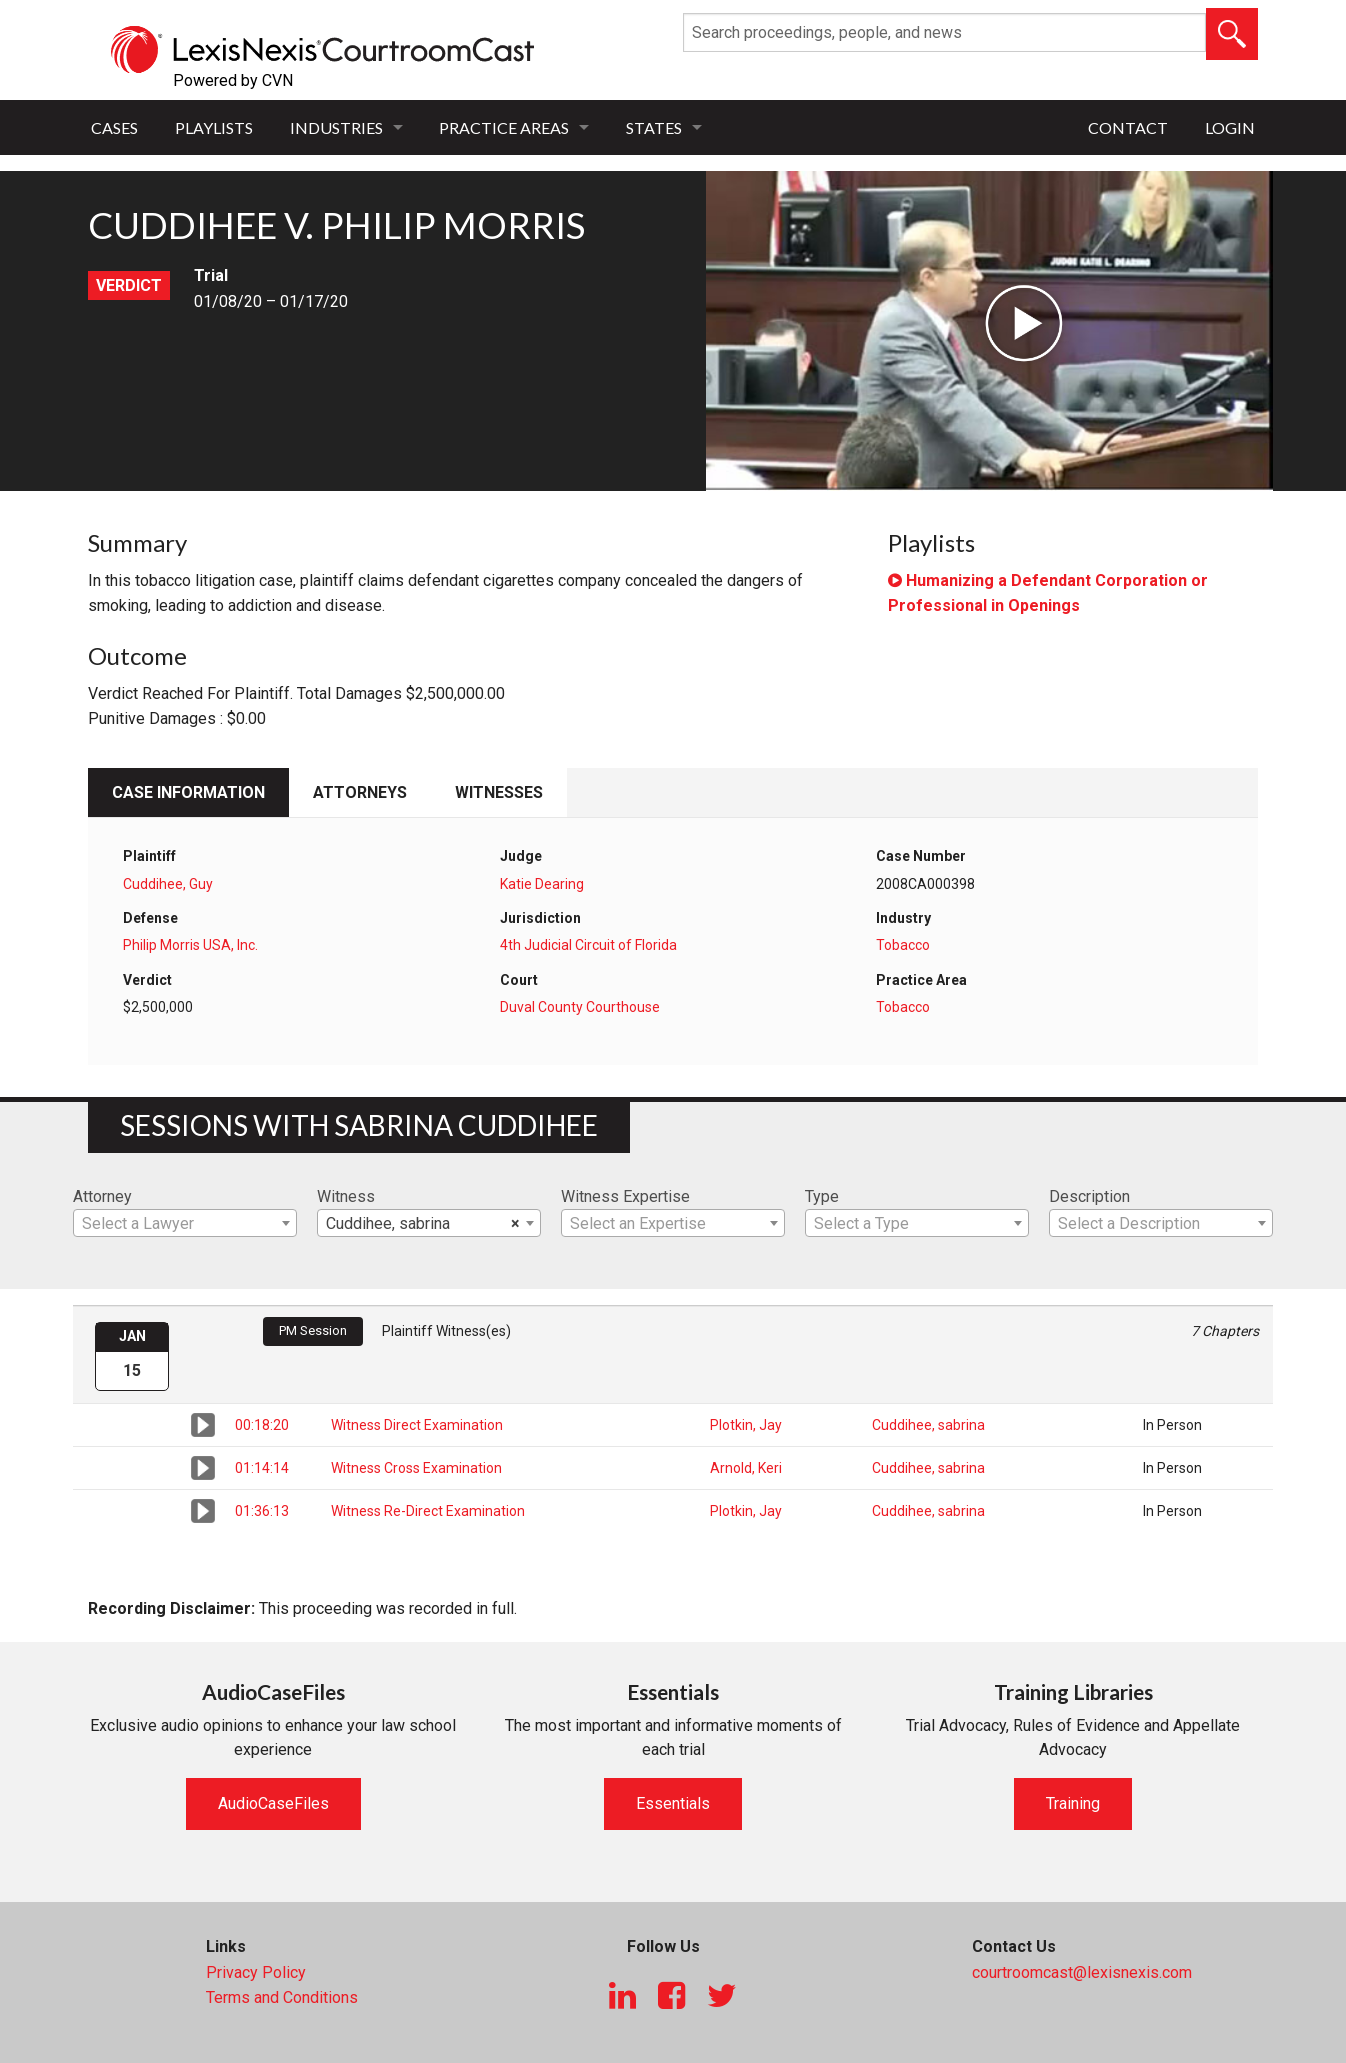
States (654, 127)
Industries (336, 127)
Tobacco (903, 945)
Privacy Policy (256, 1972)
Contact (1128, 127)
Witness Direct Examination (417, 1425)
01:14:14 (262, 1468)
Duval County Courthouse (580, 1007)
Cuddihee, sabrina (928, 1425)
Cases (114, 127)
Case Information (188, 792)
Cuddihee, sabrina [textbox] (423, 1224)
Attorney (102, 1196)
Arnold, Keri (746, 1468)
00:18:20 (262, 1425)
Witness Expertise (625, 1196)
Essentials (673, 1803)
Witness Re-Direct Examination (428, 1511)
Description (1089, 1196)
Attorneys (360, 792)
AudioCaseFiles (273, 1803)
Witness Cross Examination (416, 1468)
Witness (346, 1196)
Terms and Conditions (282, 1997)
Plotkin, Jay (746, 1425)
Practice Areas (504, 127)
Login (1230, 127)
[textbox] (185, 1224)
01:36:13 (262, 1511)
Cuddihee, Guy (168, 884)
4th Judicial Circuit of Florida (588, 945)
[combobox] (185, 1223)
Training (1073, 1803)
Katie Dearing (542, 884)
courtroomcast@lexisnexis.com (1082, 1972)
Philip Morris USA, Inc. (190, 945)
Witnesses (499, 792)
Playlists (214, 127)
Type (822, 1196)
